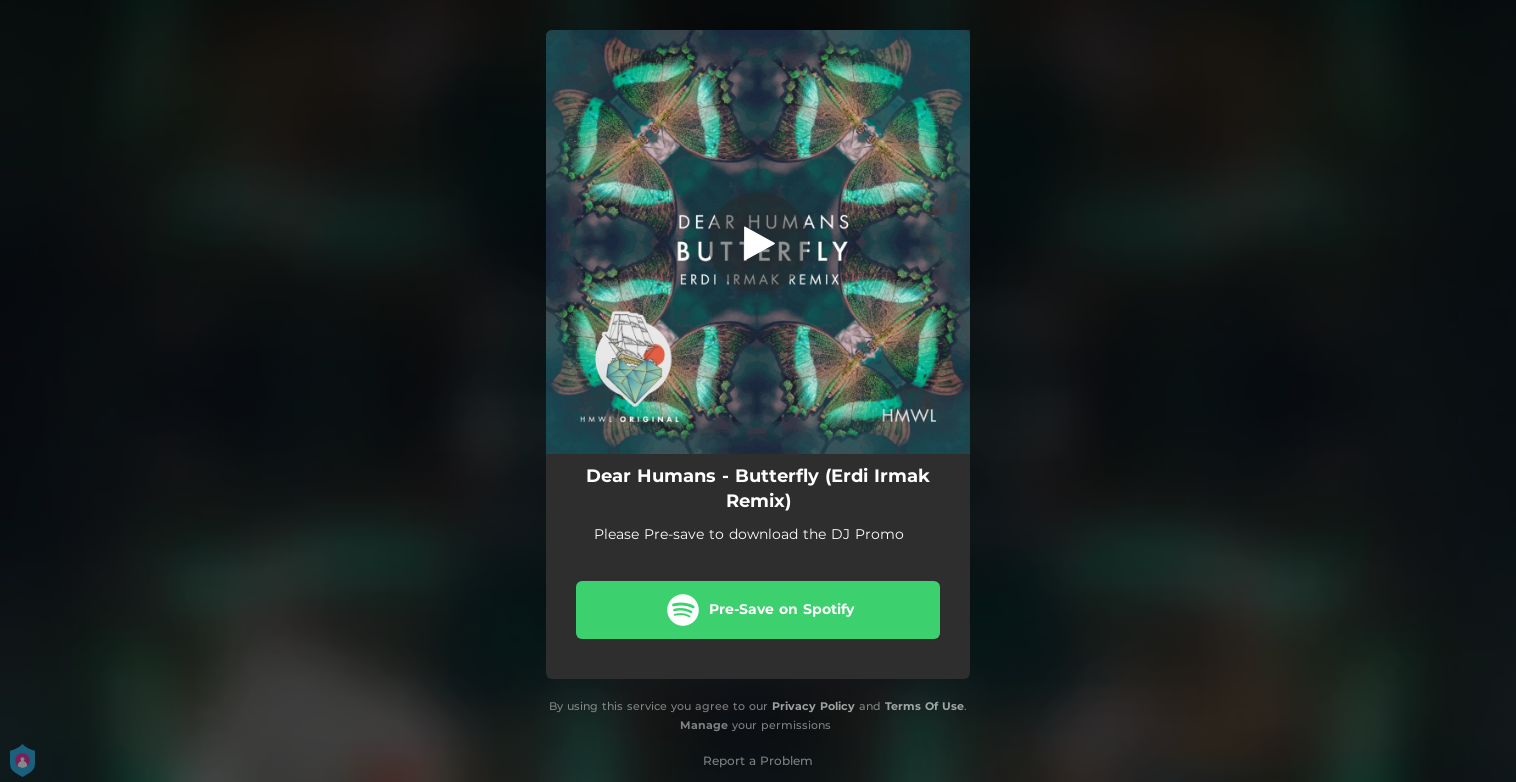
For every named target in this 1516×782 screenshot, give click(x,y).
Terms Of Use (924, 706)
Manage (704, 725)
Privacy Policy (813, 706)
